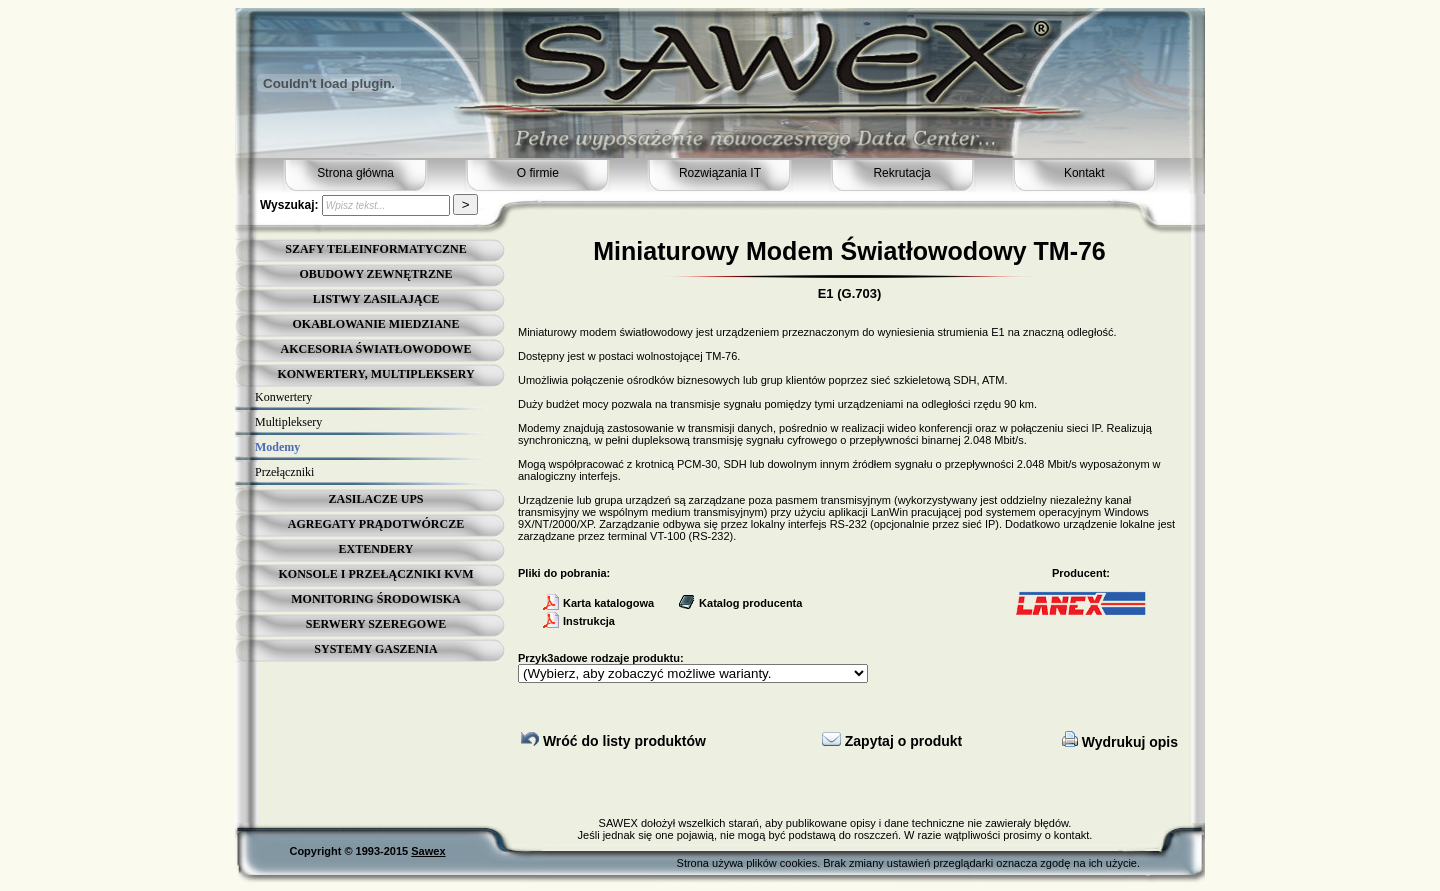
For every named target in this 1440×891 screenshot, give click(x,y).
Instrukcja (579, 621)
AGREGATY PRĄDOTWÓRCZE (376, 524)
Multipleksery (288, 422)
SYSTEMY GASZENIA (375, 649)
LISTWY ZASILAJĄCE (376, 299)
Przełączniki (284, 472)
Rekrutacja (901, 173)
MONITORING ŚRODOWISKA (375, 599)
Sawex (428, 851)
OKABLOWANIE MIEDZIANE (375, 324)
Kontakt (1084, 173)
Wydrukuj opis (1120, 742)
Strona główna (355, 173)
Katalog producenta (740, 603)
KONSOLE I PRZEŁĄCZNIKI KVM (375, 574)
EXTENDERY (376, 549)
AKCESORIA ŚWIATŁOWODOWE (376, 349)
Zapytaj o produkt (892, 741)
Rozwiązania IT (720, 173)
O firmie (538, 173)
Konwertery (283, 397)
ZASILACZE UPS (375, 499)
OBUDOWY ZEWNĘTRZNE (375, 274)
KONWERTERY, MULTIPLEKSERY (375, 374)
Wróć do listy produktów (613, 741)
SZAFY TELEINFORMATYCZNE (375, 249)
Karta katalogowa (598, 603)
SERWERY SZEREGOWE (376, 624)
